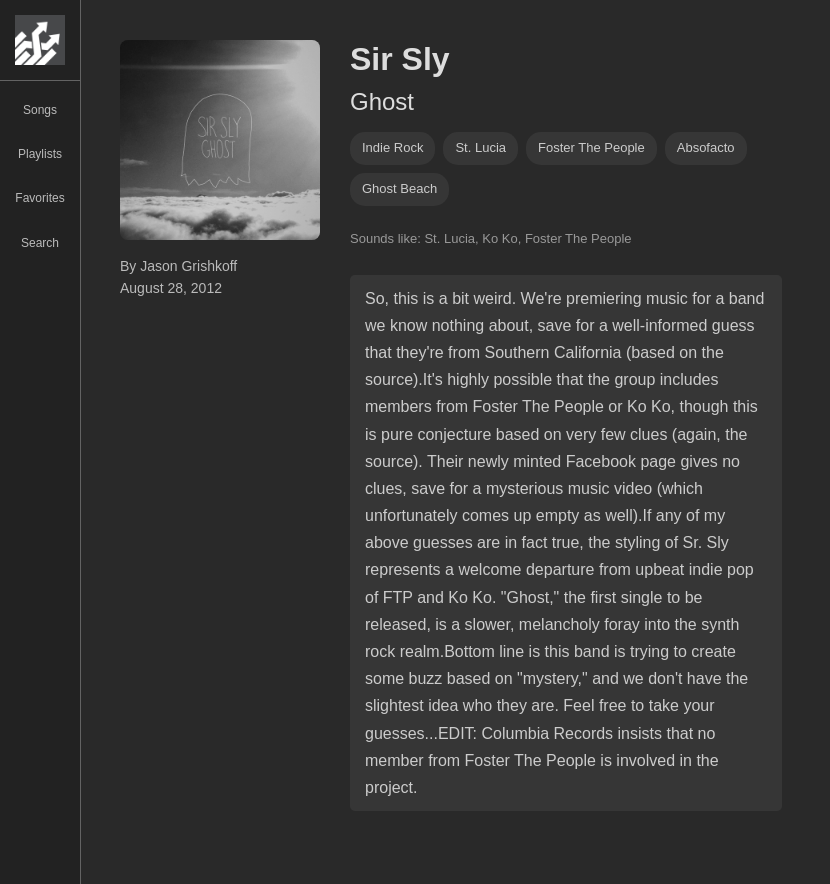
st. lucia (480, 147)
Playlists (40, 154)
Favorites (39, 198)
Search (40, 243)
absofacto (706, 147)
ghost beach (399, 188)
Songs (40, 110)
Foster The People (591, 147)
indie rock (392, 147)
